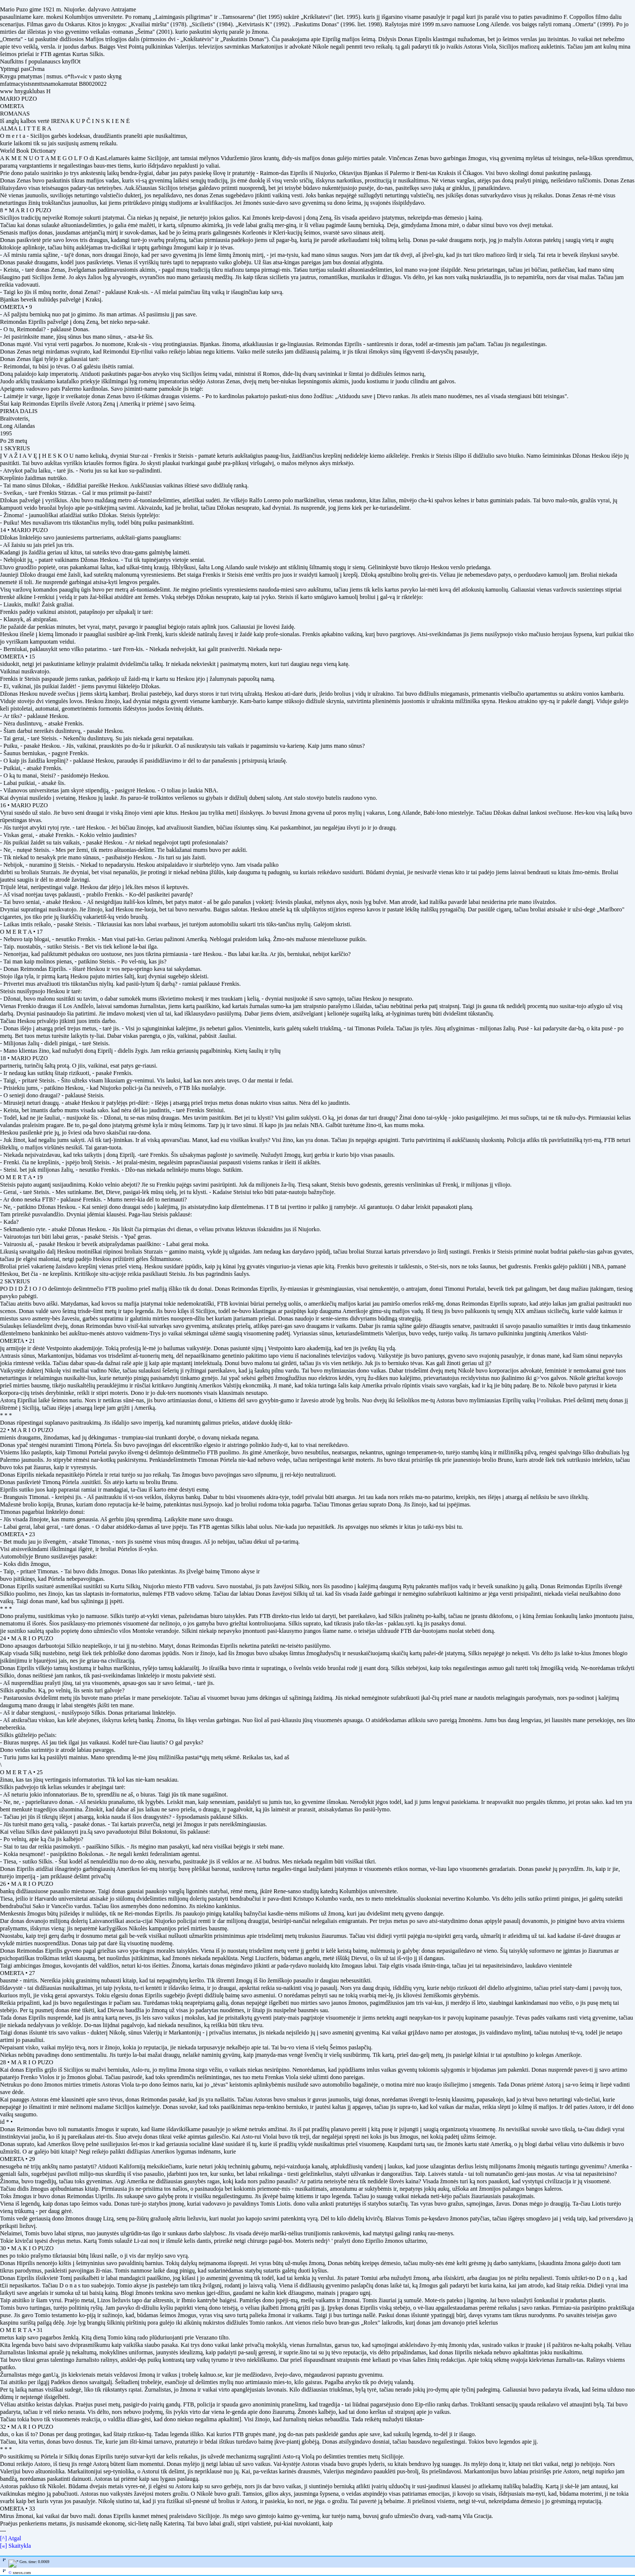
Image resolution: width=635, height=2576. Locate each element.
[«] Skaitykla (15, 2545)
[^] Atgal (10, 2538)
